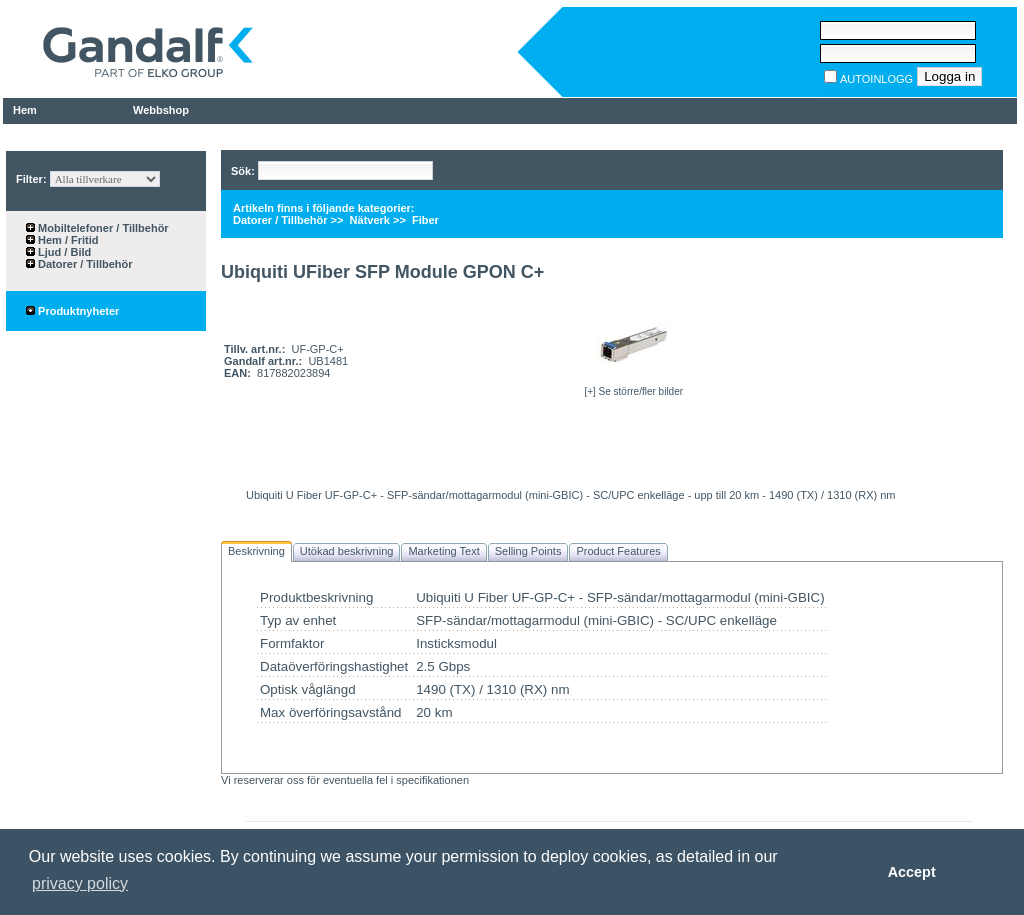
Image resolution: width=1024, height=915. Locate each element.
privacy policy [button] (80, 883)
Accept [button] (912, 872)
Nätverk (368, 220)
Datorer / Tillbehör (84, 264)
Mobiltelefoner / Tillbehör (102, 228)
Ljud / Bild (63, 252)
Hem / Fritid (67, 240)
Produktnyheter (72, 311)
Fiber (424, 220)
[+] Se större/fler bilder (633, 391)
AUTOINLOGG (876, 79)
